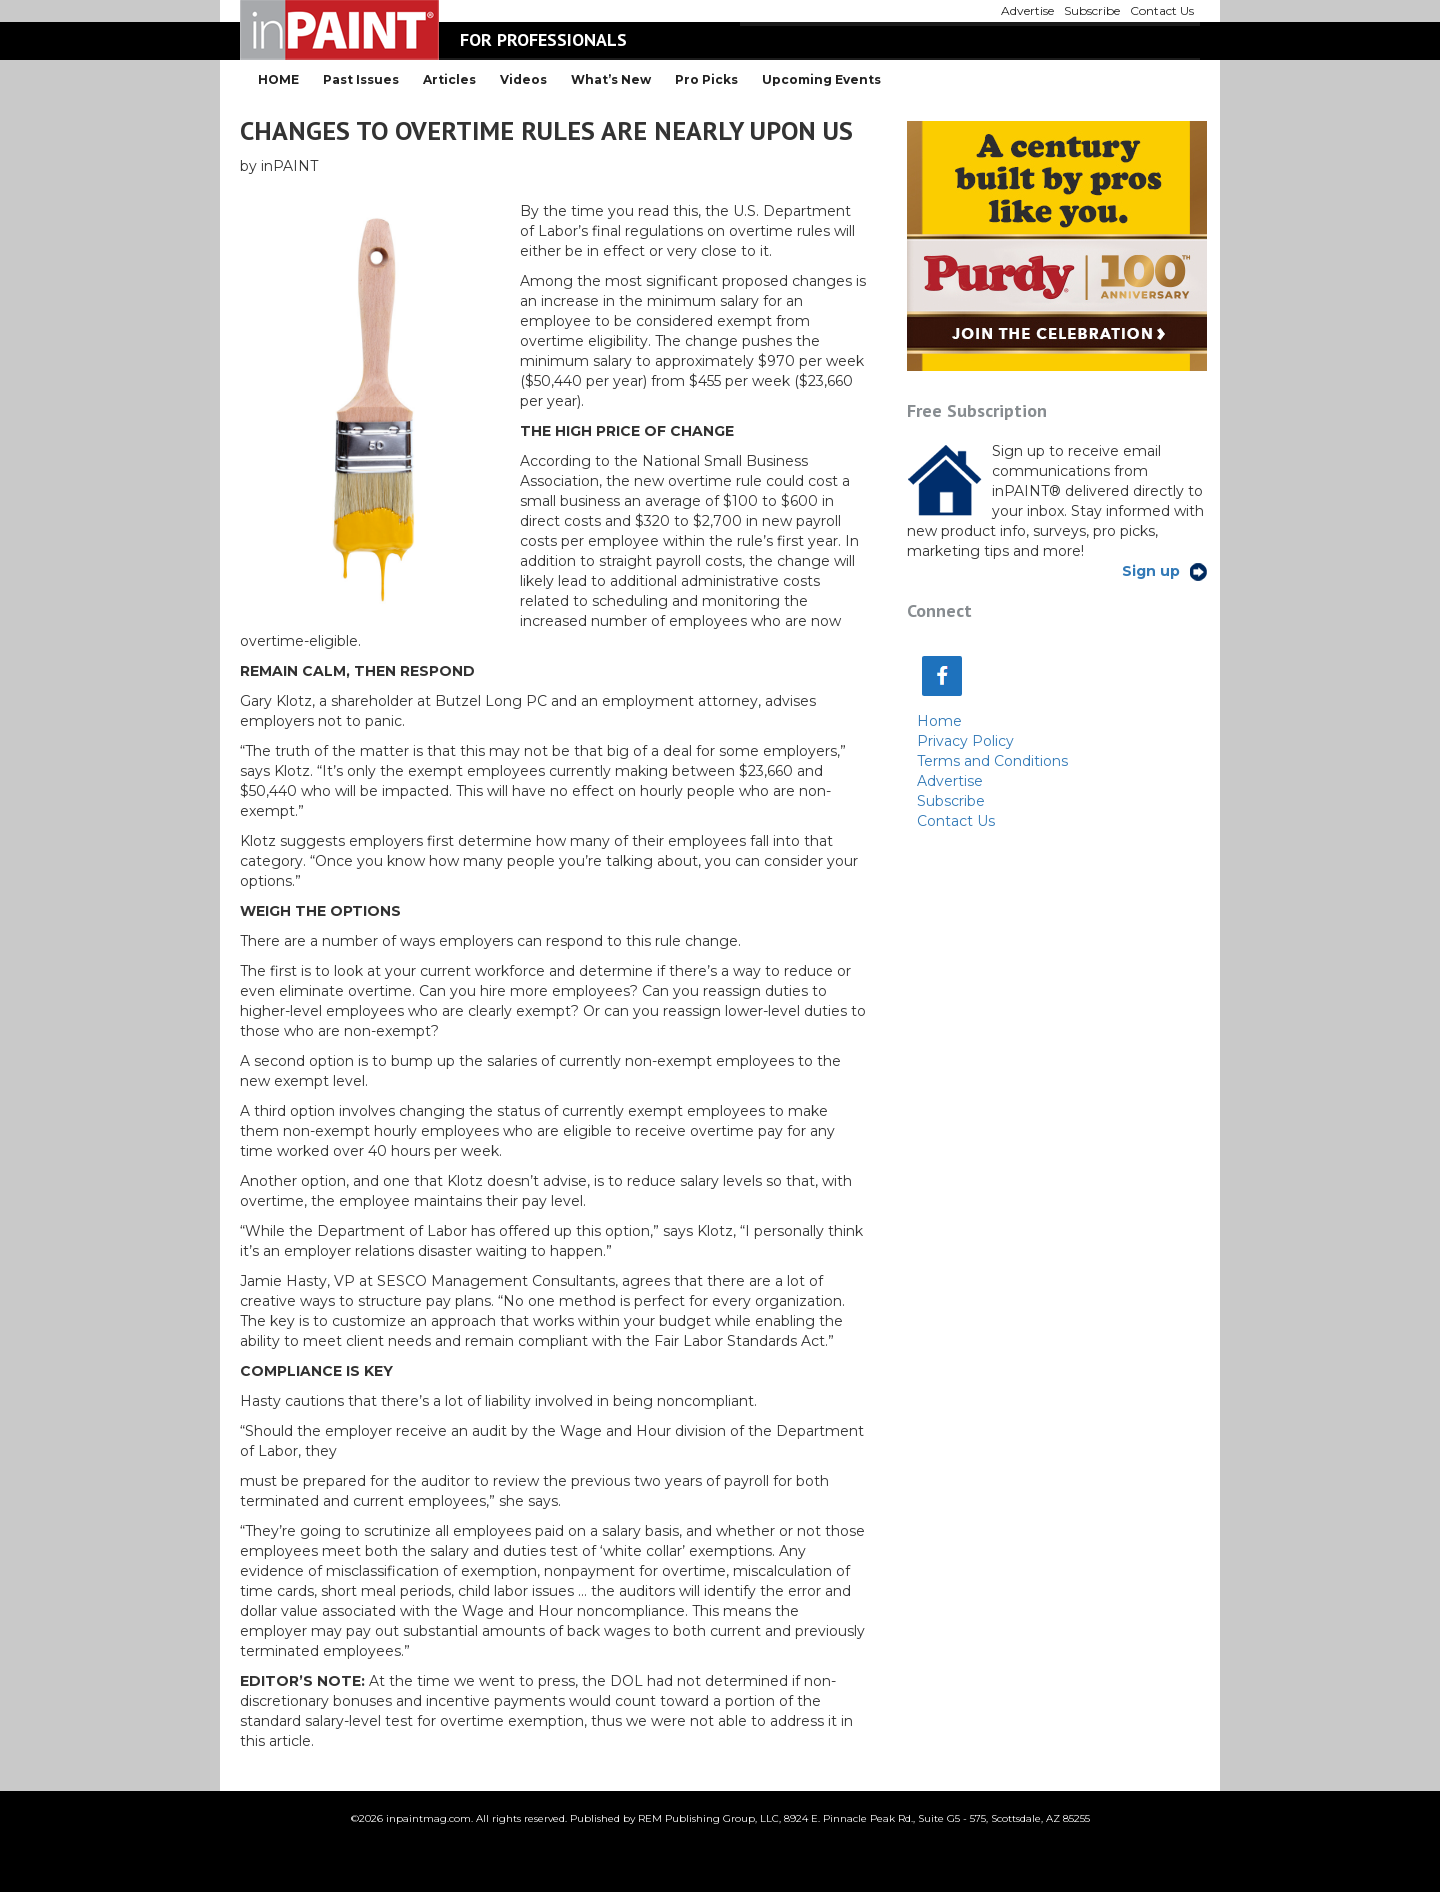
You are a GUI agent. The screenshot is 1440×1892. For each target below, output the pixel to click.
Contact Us (956, 821)
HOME (278, 79)
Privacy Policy (965, 741)
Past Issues (361, 79)
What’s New (611, 79)
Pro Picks (706, 79)
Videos (523, 79)
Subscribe (951, 801)
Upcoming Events (821, 79)
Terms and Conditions (992, 761)
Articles (449, 79)
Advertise (950, 781)
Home (939, 721)
